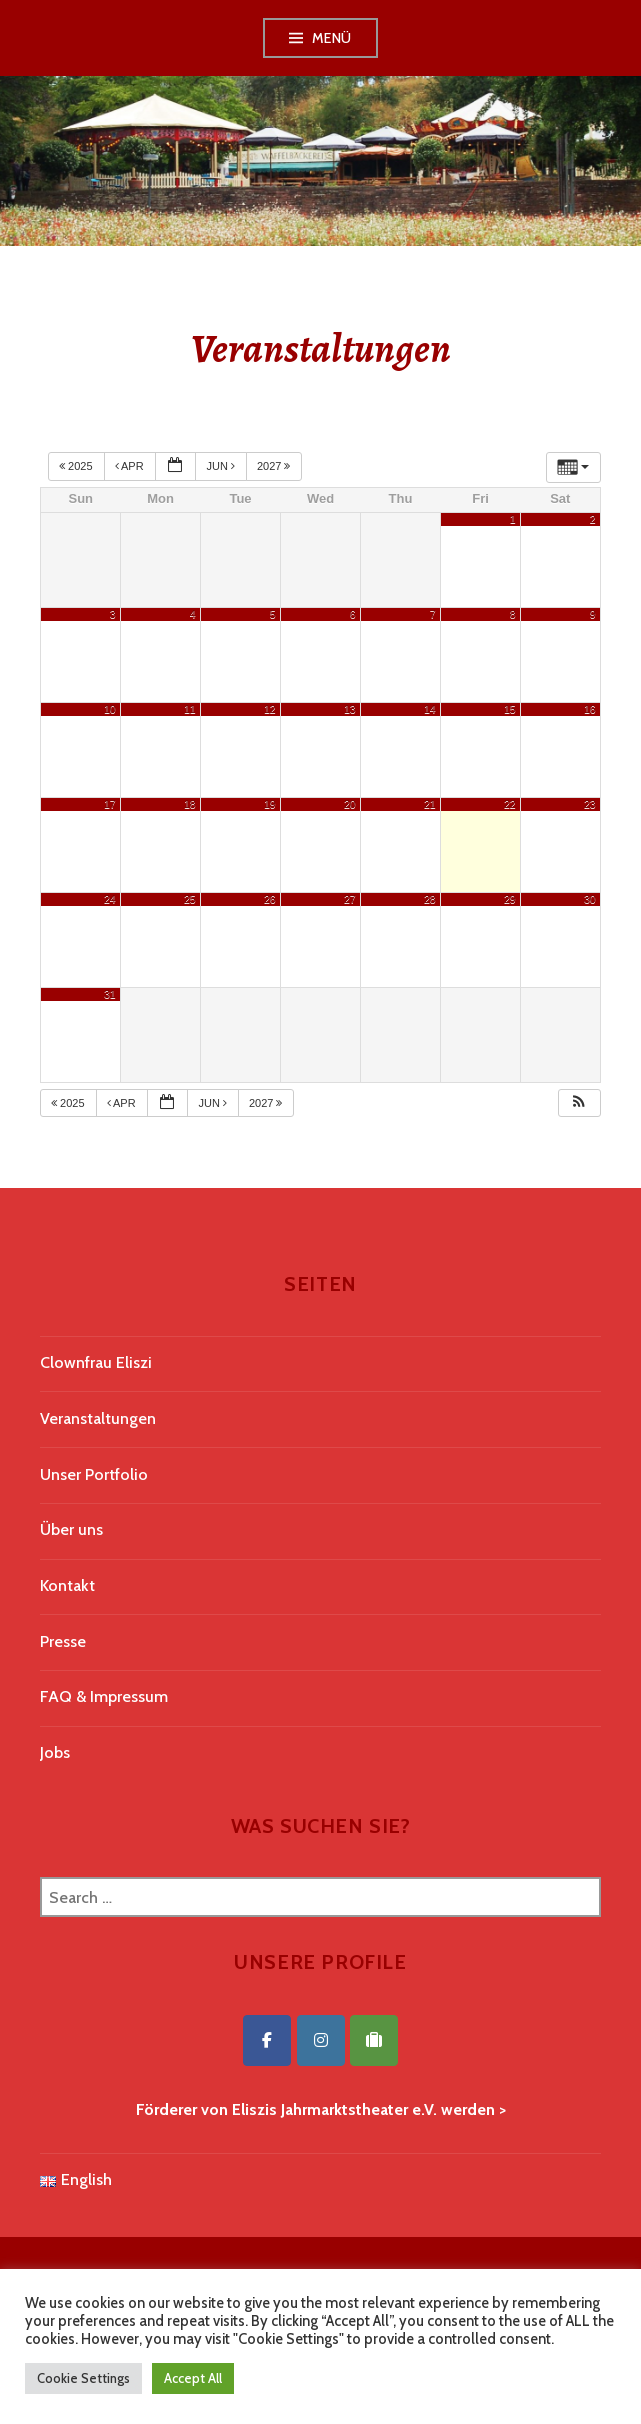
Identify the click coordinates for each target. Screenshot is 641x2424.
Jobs (55, 1752)
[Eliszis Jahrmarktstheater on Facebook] (267, 2040)
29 (510, 899)
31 (110, 994)
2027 (275, 466)
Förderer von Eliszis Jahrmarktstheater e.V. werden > (321, 2109)
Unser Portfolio (94, 1474)
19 (270, 804)
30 (590, 899)
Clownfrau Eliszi (96, 1362)
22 (510, 804)
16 (590, 709)
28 (430, 899)
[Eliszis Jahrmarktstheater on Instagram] (321, 2040)
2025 (77, 466)
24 (110, 899)
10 (110, 709)
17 (110, 804)
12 (270, 709)
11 (190, 709)
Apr (131, 466)
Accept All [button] (193, 2378)
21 (430, 804)
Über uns (71, 1529)
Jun (222, 466)
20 (350, 804)
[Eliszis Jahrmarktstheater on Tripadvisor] (374, 2040)
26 (270, 899)
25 (190, 899)
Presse (63, 1641)
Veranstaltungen (98, 1418)
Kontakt (67, 1585)
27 (350, 899)
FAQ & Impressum (104, 1696)
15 (510, 709)
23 (590, 804)
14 (430, 709)
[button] (579, 1103)
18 (190, 804)
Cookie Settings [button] (83, 2378)
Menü (332, 38)
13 (350, 709)
